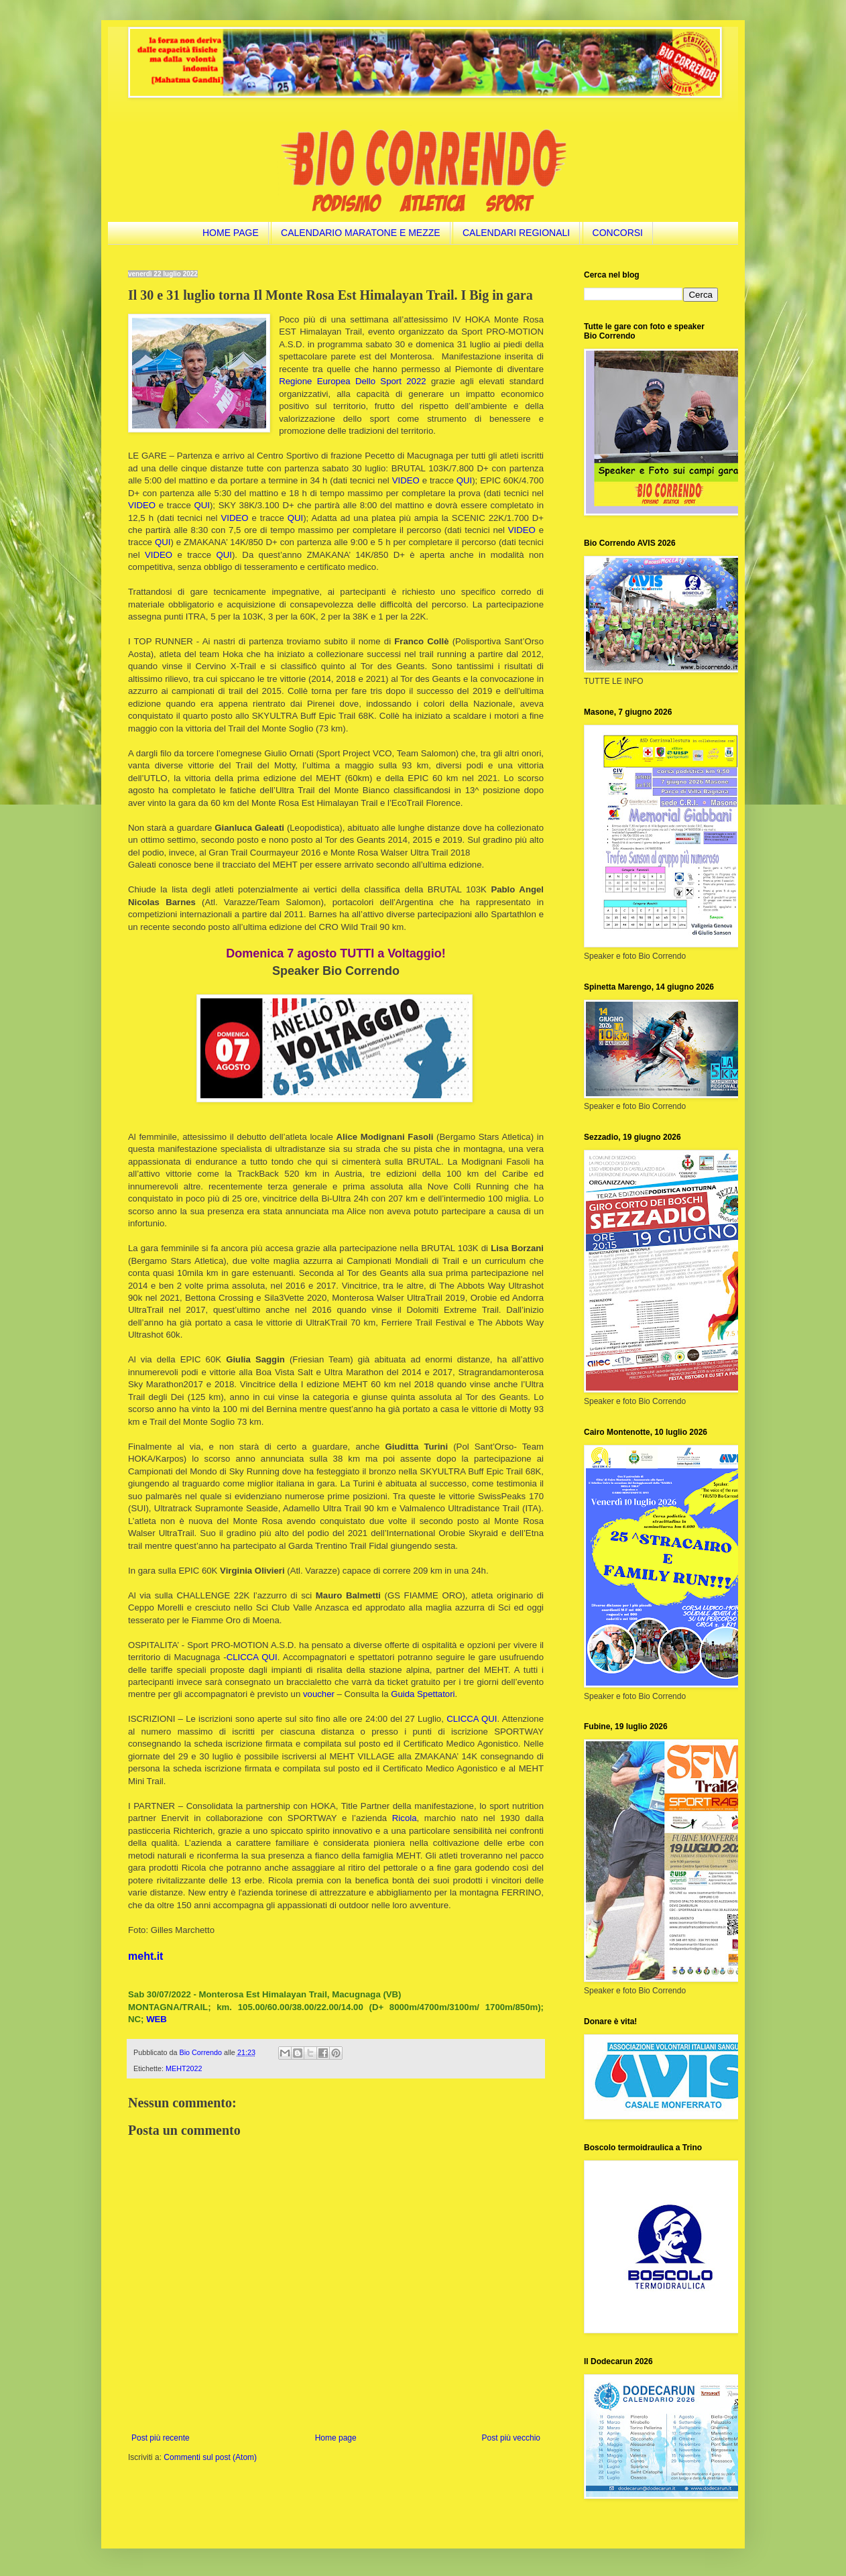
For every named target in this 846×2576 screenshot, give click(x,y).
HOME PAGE (230, 232)
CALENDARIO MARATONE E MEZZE (360, 232)
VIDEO (406, 480)
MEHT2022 (184, 2068)
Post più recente (160, 2438)
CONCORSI (618, 232)
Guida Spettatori (423, 1694)
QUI (464, 480)
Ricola (404, 1818)
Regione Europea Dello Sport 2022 (352, 381)
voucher (319, 1694)
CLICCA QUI (252, 1657)
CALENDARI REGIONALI (516, 232)
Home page (336, 2438)
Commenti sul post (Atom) (210, 2457)
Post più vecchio (511, 2438)
